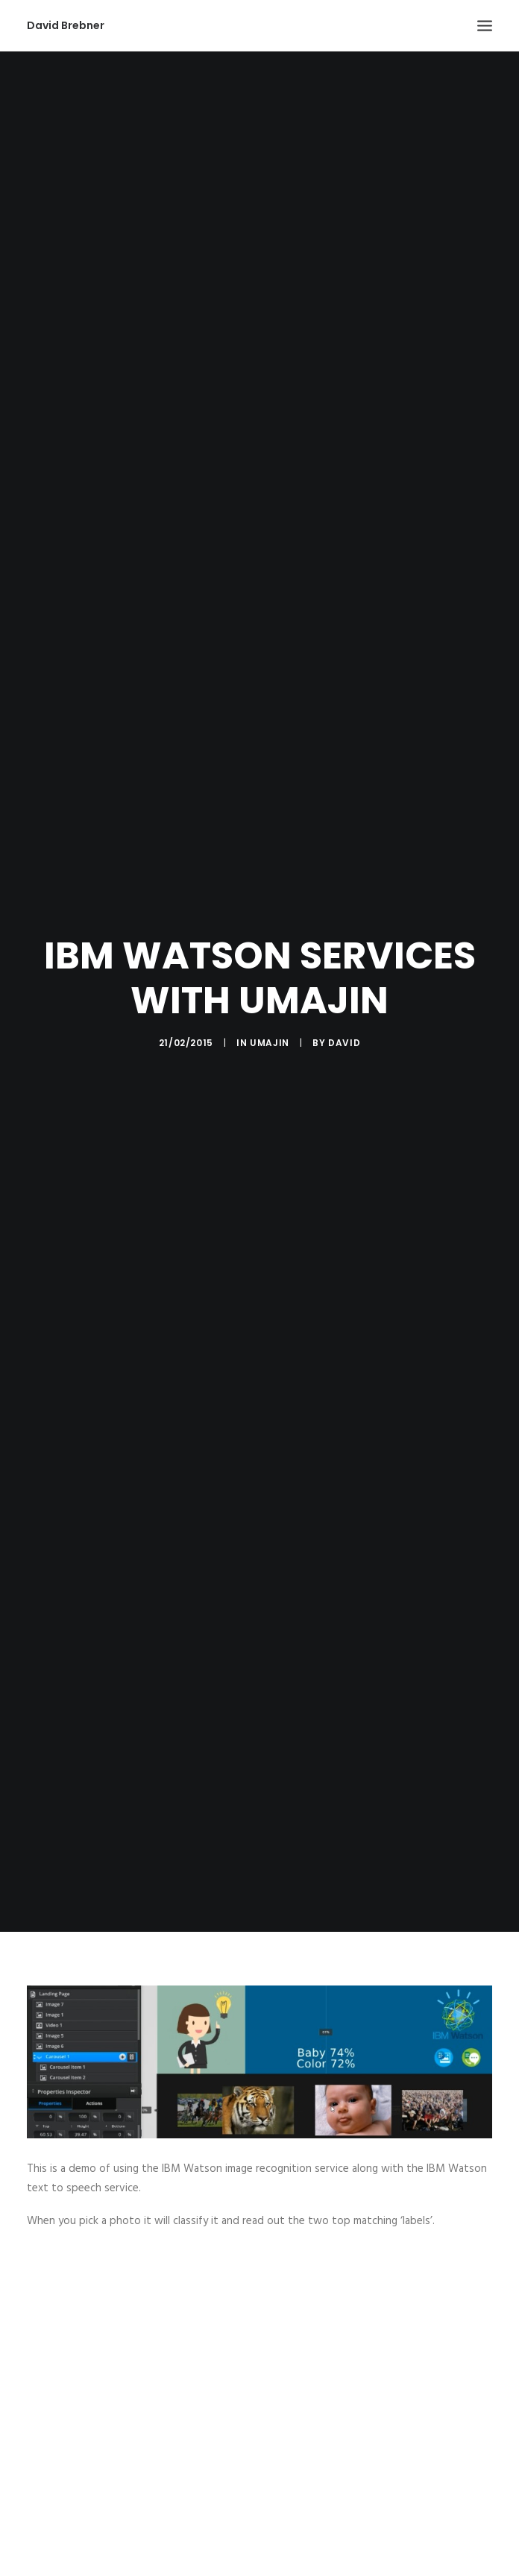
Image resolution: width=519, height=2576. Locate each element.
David (344, 1011)
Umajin (269, 1011)
